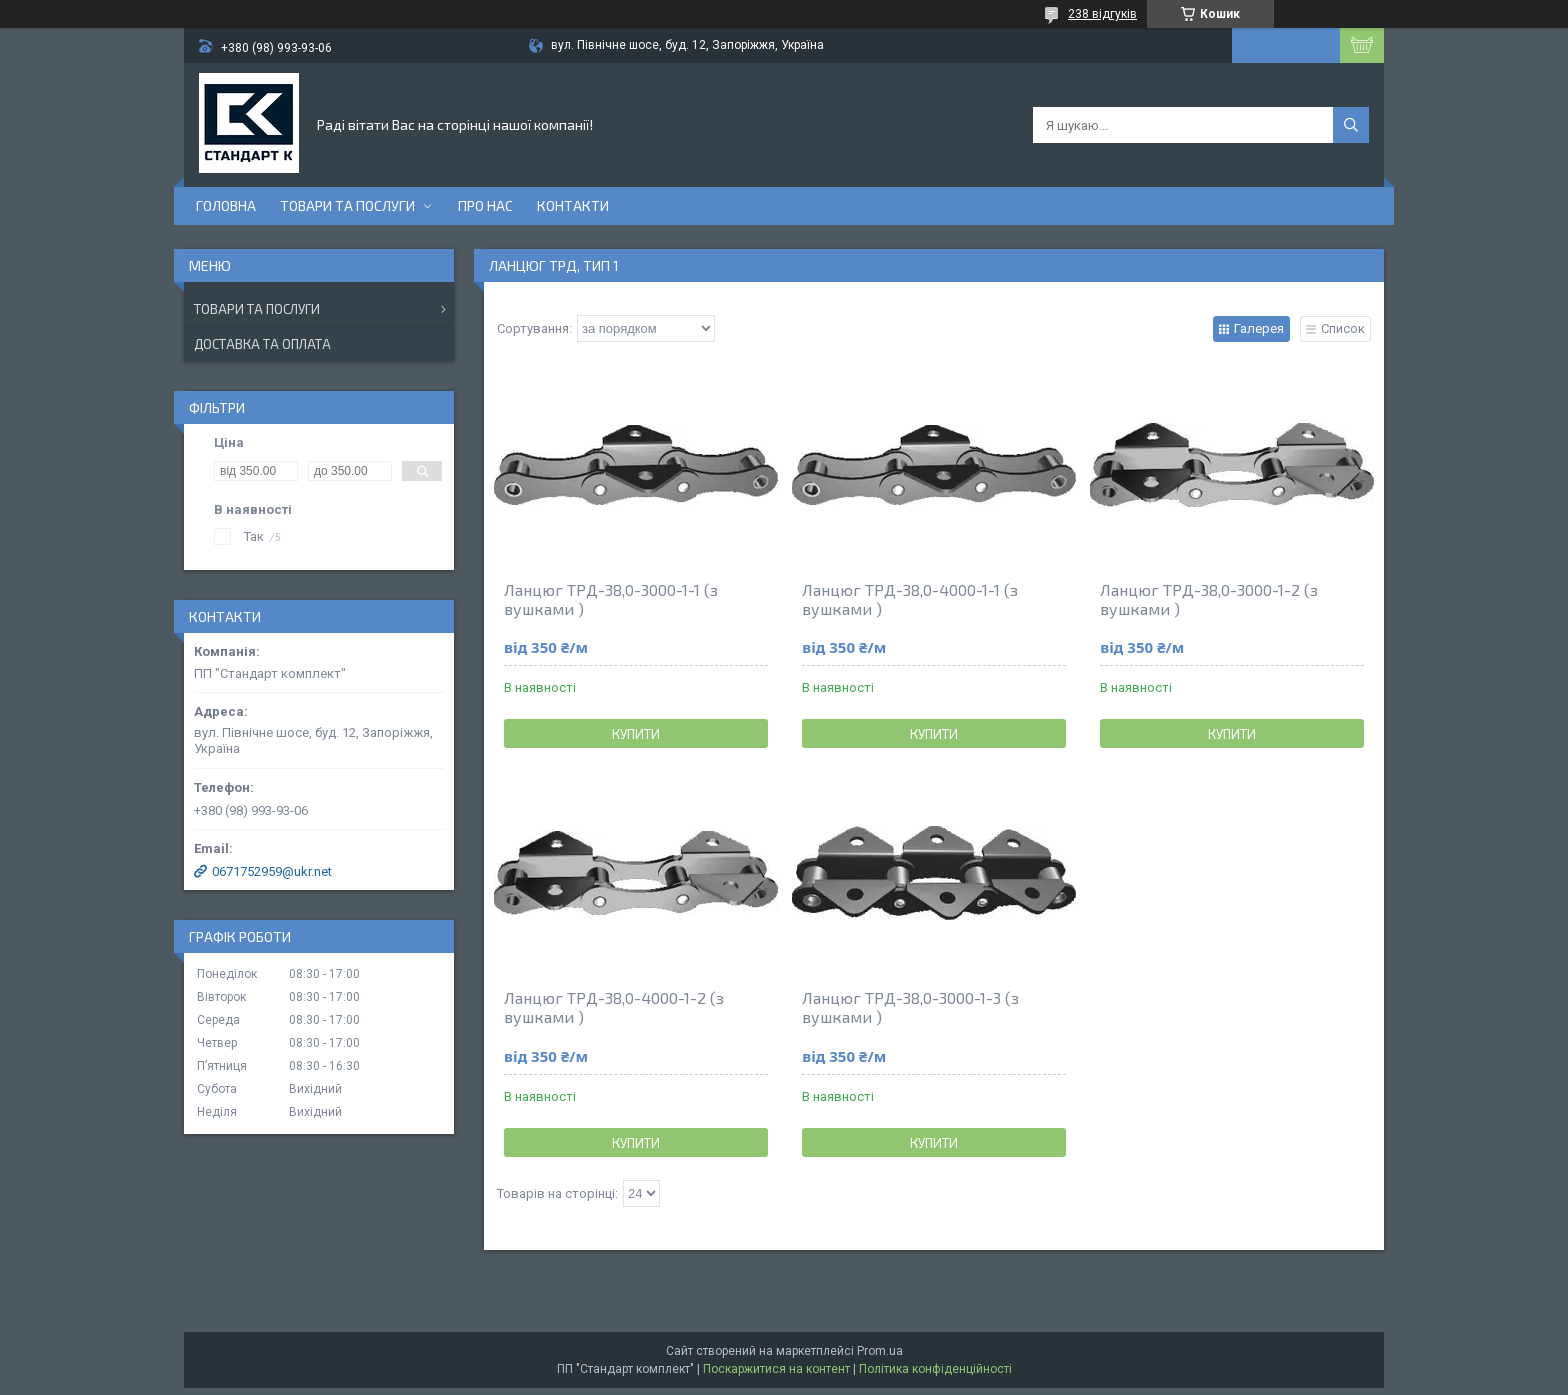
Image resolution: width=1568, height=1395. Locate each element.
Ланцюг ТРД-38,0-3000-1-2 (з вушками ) (1209, 599)
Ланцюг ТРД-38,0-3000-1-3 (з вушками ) (910, 1007)
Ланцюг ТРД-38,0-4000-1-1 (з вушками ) (910, 599)
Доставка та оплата (262, 344)
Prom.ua (880, 1351)
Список (1343, 328)
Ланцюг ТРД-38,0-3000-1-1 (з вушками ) (611, 599)
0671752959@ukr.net (272, 871)
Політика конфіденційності (935, 1369)
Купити (636, 734)
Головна (226, 205)
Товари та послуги (347, 205)
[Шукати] (1351, 125)
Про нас (485, 205)
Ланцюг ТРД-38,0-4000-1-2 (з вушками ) (614, 1007)
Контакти (573, 205)
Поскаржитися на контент (776, 1369)
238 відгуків (1102, 14)
